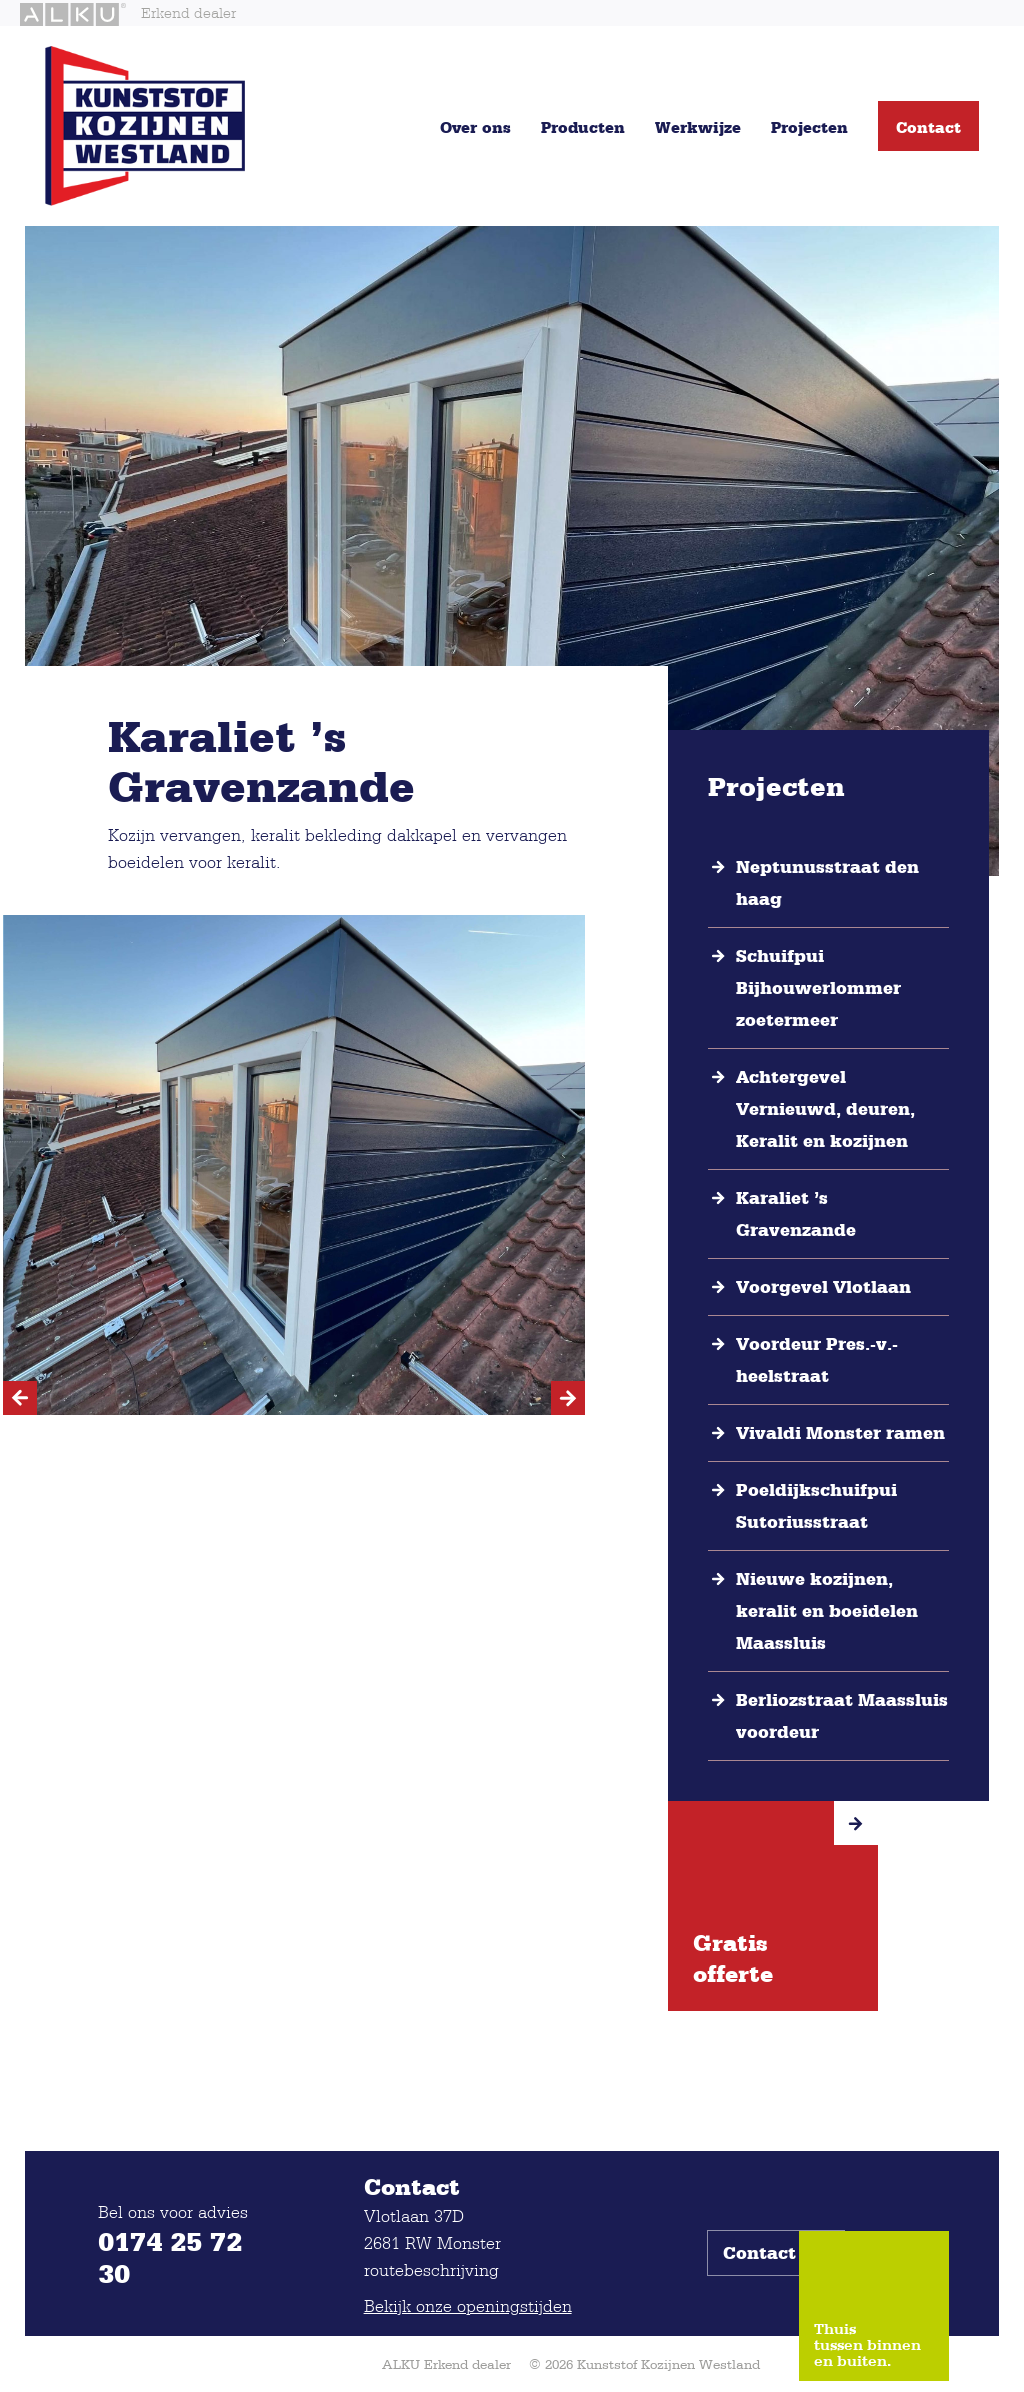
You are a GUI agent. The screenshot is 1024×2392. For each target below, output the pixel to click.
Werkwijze (698, 127)
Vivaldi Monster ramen (840, 1433)
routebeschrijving (431, 2269)
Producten (583, 127)
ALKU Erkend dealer (446, 2364)
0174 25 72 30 (170, 2257)
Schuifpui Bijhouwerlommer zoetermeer (818, 988)
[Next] (568, 1398)
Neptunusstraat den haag (827, 883)
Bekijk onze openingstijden (468, 2305)
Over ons (475, 127)
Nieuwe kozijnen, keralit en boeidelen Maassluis (827, 1611)
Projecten (809, 127)
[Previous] (20, 1398)
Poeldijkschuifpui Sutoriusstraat (816, 1506)
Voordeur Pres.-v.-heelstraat (817, 1360)
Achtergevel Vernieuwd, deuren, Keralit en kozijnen (825, 1109)
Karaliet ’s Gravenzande (796, 1214)
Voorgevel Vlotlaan (823, 1287)
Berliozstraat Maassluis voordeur (842, 1716)
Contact (928, 127)
